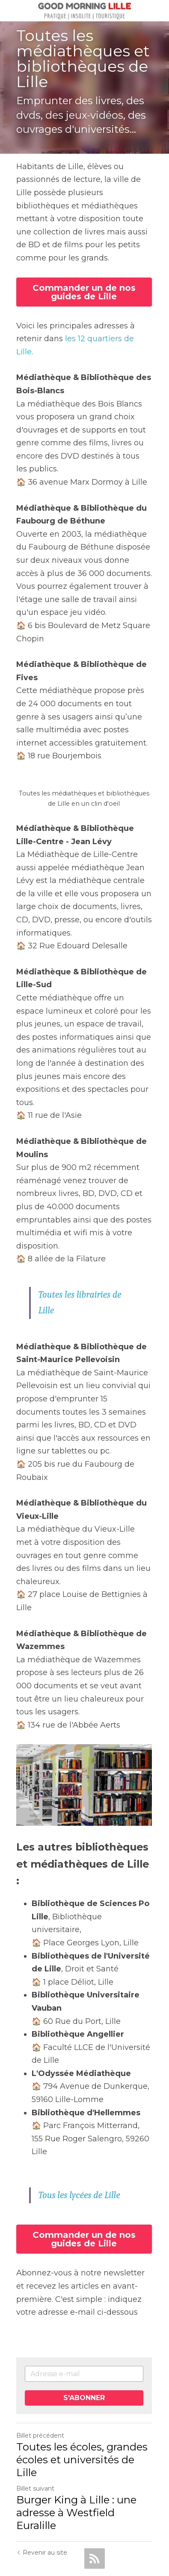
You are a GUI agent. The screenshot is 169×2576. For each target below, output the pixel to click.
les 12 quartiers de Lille (108, 338)
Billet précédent (40, 2394)
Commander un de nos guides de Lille (84, 292)
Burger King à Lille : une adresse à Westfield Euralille (76, 2471)
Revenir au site (41, 2511)
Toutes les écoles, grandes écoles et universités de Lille (82, 2418)
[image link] (84, 10)
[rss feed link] (94, 2517)
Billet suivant (35, 2447)
